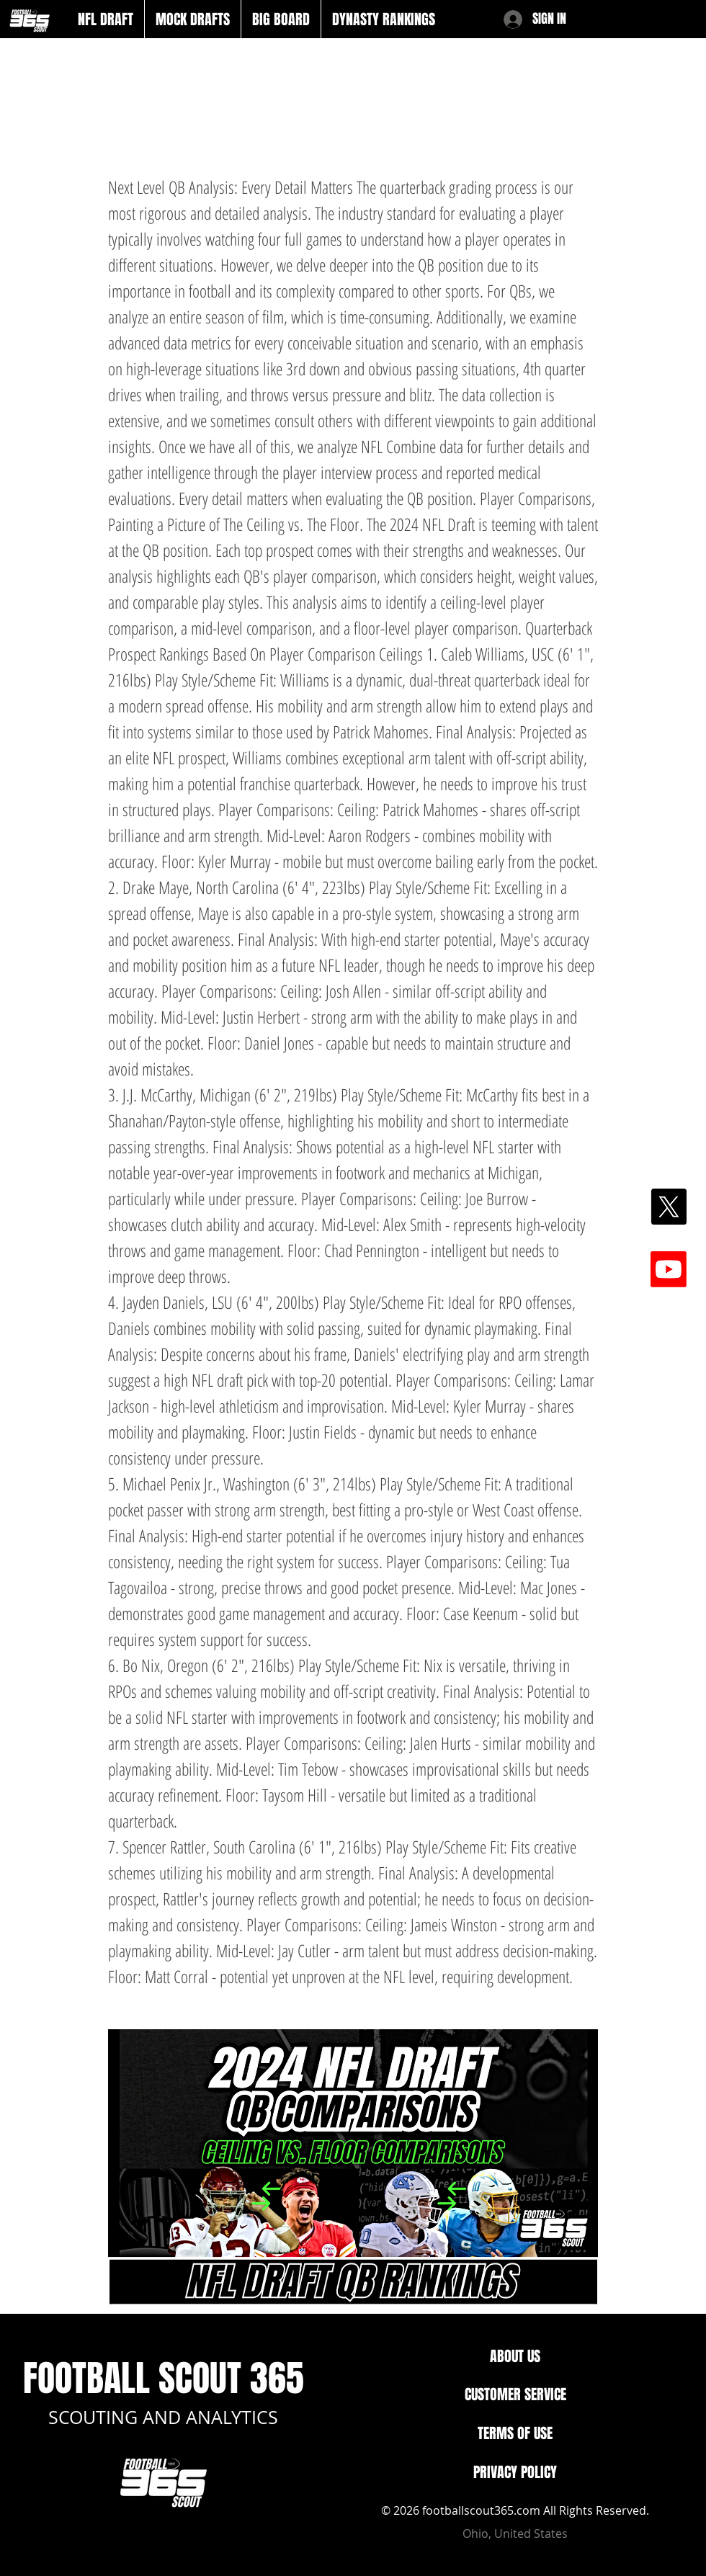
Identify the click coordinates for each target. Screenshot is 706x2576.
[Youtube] (669, 1269)
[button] (105, 19)
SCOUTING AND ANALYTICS (163, 2417)
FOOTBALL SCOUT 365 (163, 2378)
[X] (669, 1207)
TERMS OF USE (515, 2433)
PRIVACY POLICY (515, 2472)
